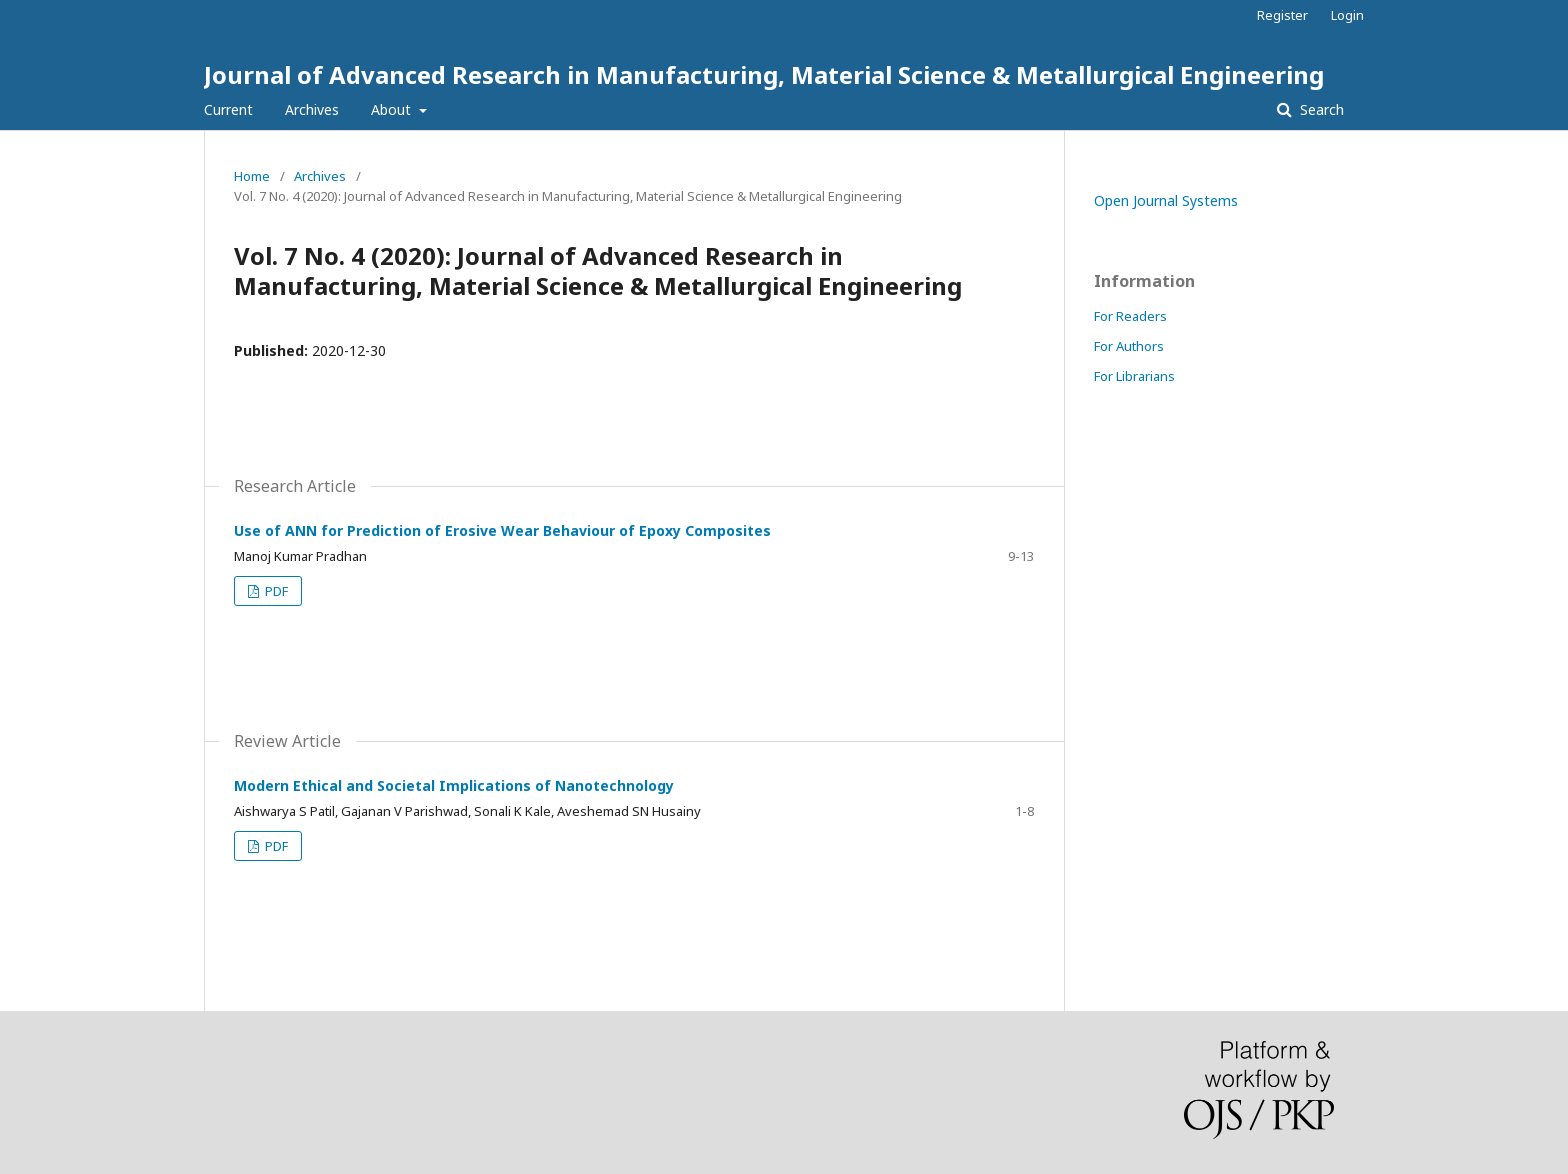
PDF (275, 591)
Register (1282, 15)
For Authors (1129, 346)
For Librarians (1134, 376)
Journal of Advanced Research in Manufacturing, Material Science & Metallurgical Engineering (764, 74)
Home (252, 176)
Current (228, 109)
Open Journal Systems (1166, 200)
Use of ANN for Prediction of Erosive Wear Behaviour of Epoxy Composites (502, 530)
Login (1347, 15)
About (393, 109)
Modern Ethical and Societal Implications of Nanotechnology (454, 785)
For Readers (1130, 316)
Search (1320, 109)
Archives (312, 109)
